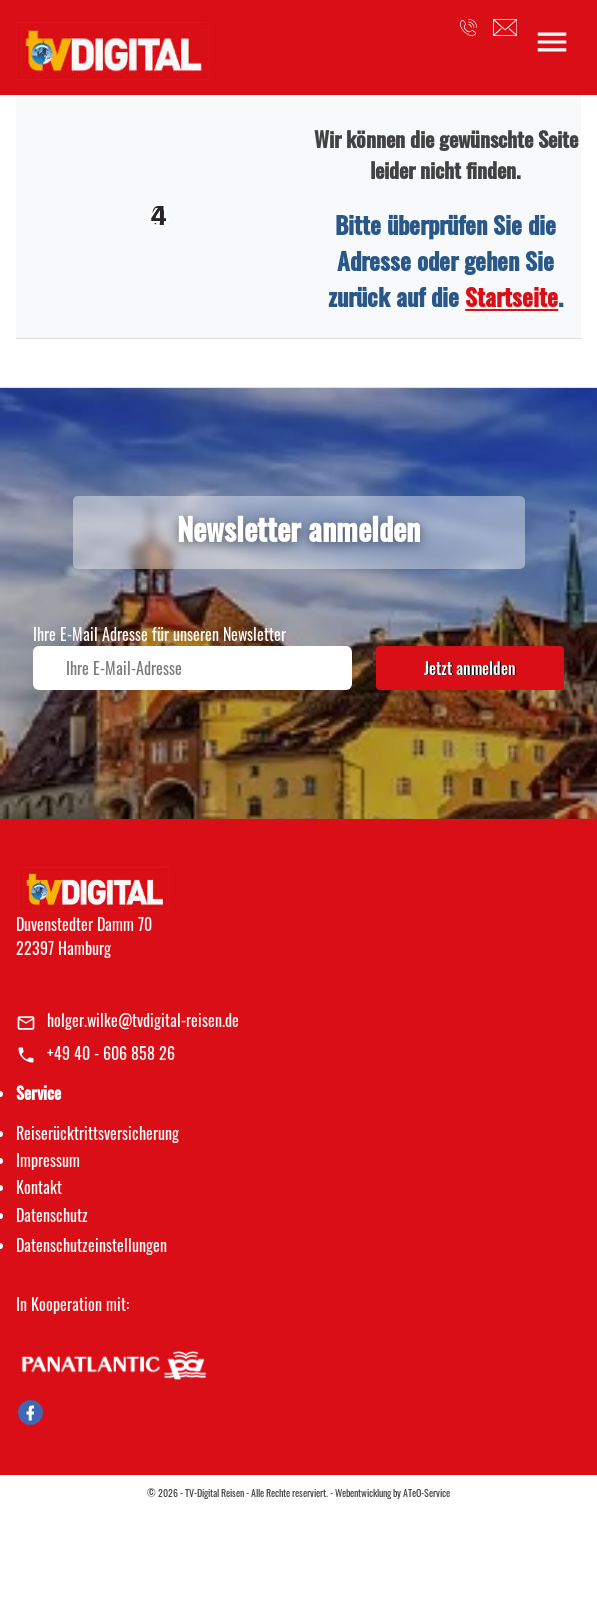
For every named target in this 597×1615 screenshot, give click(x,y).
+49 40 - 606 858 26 (111, 1053)
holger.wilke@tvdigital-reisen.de (143, 1020)
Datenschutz (52, 1215)
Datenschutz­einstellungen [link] (91, 1245)
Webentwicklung (363, 1492)
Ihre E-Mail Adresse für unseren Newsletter (159, 634)
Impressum (48, 1160)
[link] (112, 45)
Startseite (511, 296)
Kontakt (39, 1187)
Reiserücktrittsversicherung (97, 1133)
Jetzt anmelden (470, 668)
